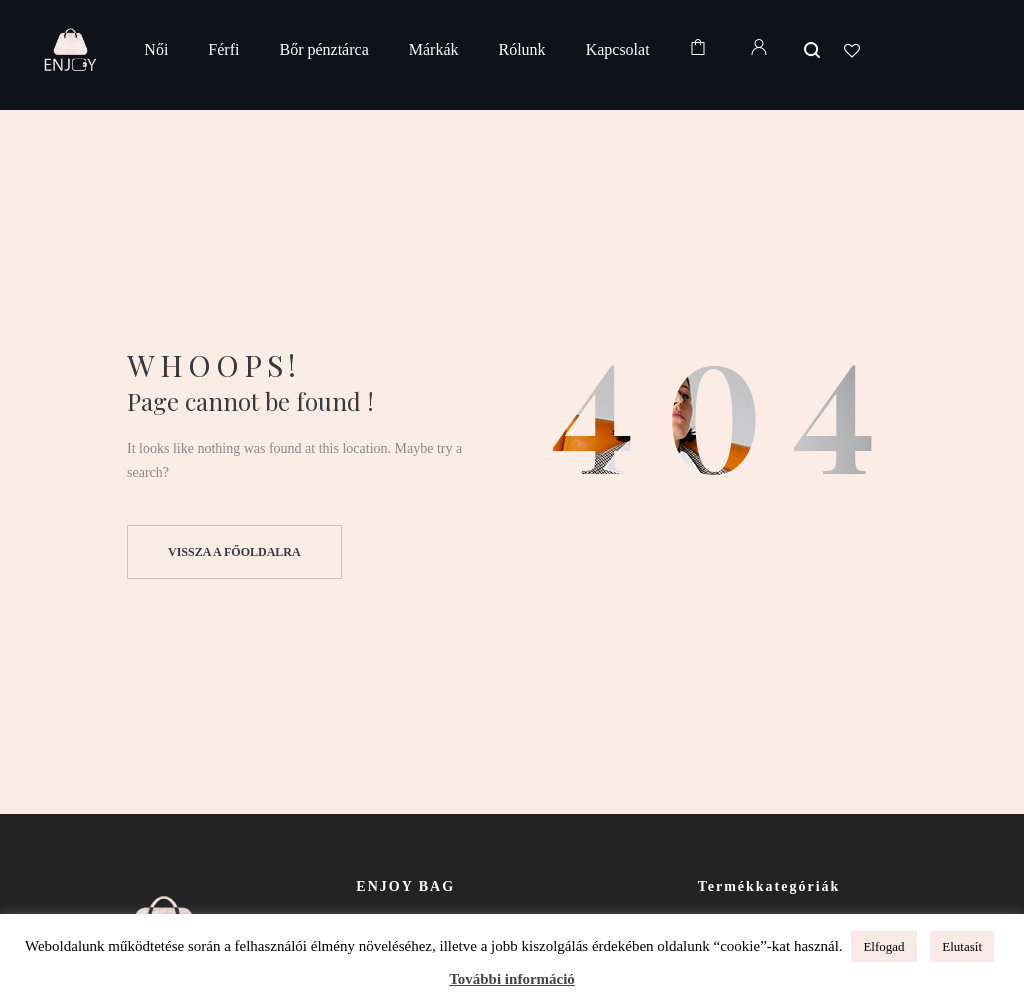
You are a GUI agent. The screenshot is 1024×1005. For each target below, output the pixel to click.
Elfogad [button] (883, 946)
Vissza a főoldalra (234, 552)
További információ (512, 979)
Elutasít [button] (962, 946)
